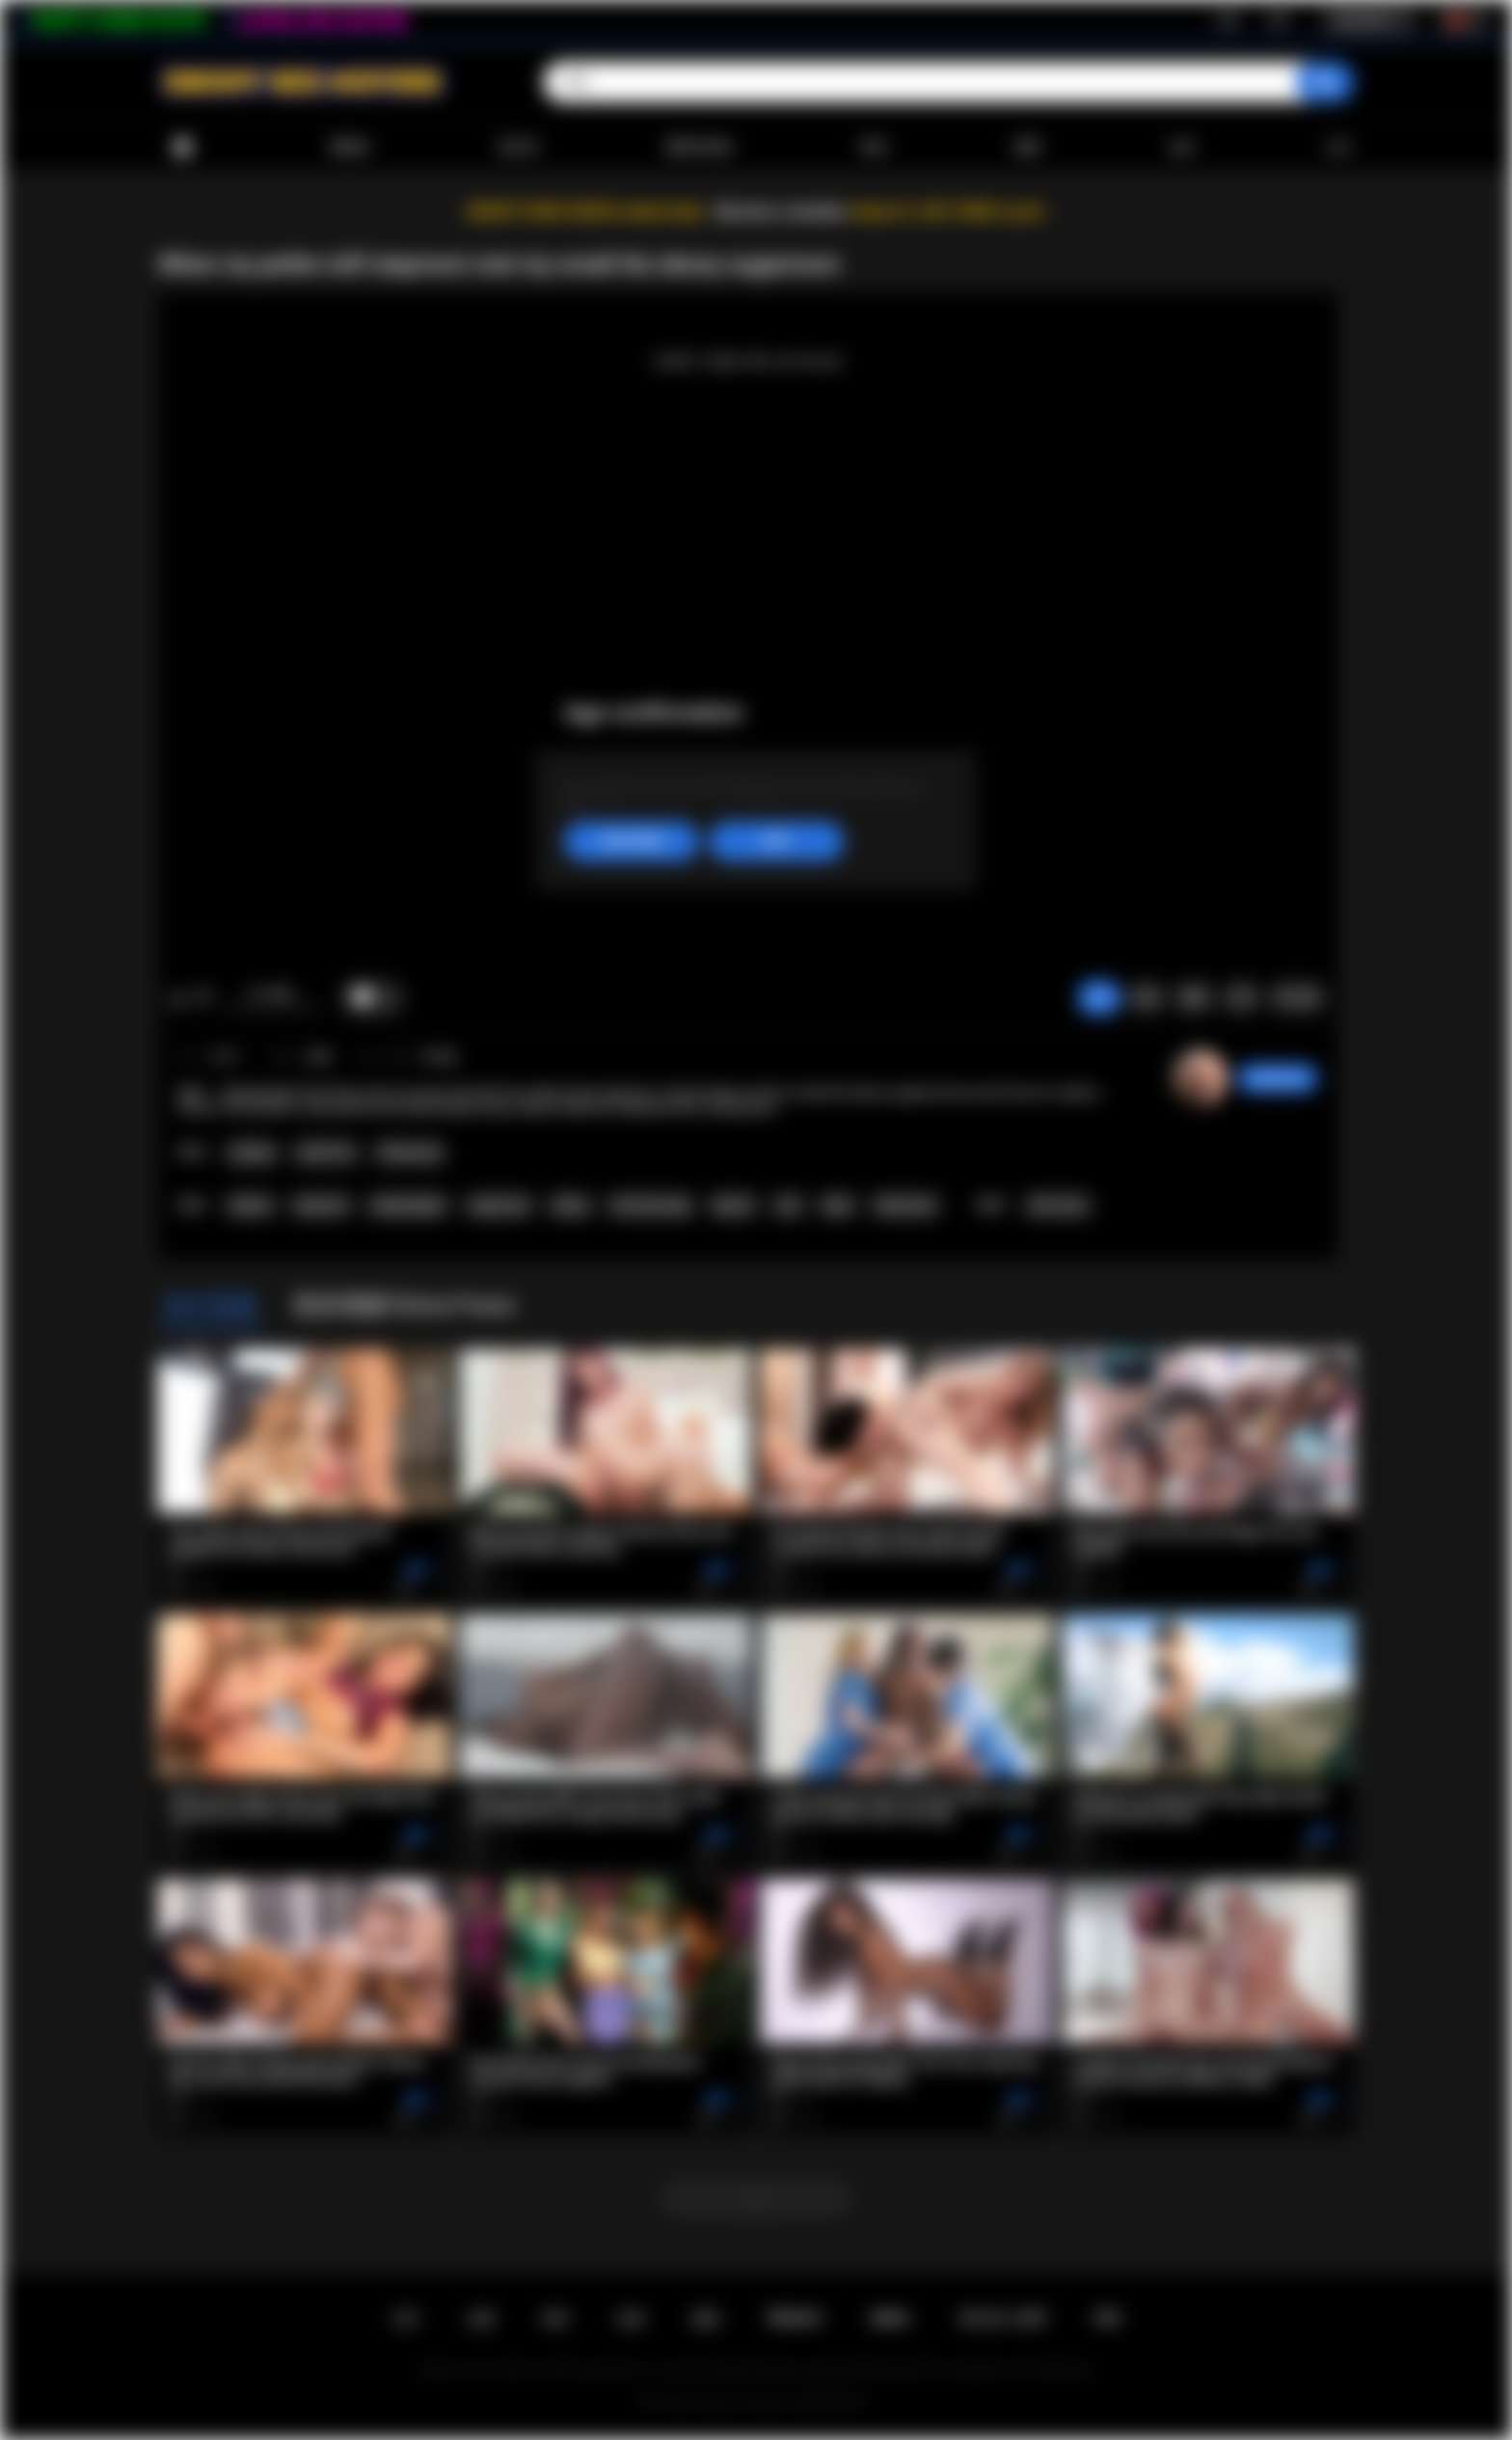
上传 (1336, 146)
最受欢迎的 (699, 146)
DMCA (890, 2318)
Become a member (781, 212)
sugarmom (499, 1205)
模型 (1027, 146)
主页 (405, 2318)
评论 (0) (1297, 997)
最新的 (350, 146)
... (756, 2198)
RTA (1107, 2318)
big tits (733, 1205)
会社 (1182, 146)
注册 (1226, 20)
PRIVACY (795, 2318)
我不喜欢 (203, 998)
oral (787, 1205)
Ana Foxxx (1058, 1205)
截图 (1193, 997)
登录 (1278, 20)
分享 (1241, 997)
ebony (570, 1205)
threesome (905, 1205)
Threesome (410, 1152)
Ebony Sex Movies (743, 2402)
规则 (705, 2318)
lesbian (250, 1205)
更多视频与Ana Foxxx (404, 1304)
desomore (1278, 1078)
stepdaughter (408, 1205)
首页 (182, 147)
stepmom (320, 1205)
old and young (650, 1205)
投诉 (1146, 997)
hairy (837, 1205)
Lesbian (251, 1152)
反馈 (630, 2318)
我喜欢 (178, 998)
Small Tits (326, 1152)
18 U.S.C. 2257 (1002, 2318)
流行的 (518, 146)
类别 (873, 146)
